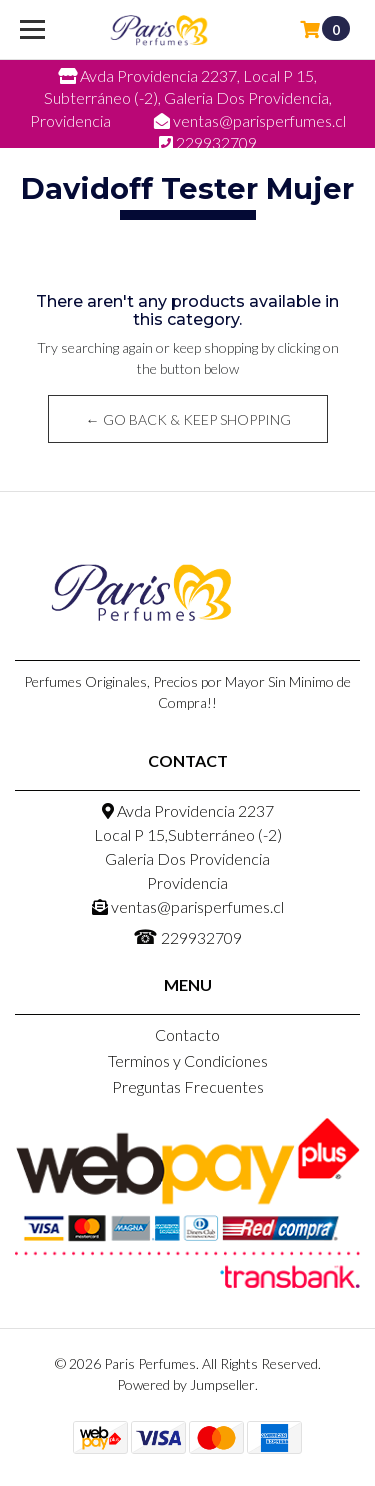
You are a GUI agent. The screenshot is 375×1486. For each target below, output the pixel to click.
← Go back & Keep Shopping (187, 419)
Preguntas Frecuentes (188, 1086)
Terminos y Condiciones (188, 1060)
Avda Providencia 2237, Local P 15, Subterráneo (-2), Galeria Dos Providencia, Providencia (181, 98)
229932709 (187, 936)
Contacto (187, 1034)
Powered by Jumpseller (186, 1384)
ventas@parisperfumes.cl (188, 906)
